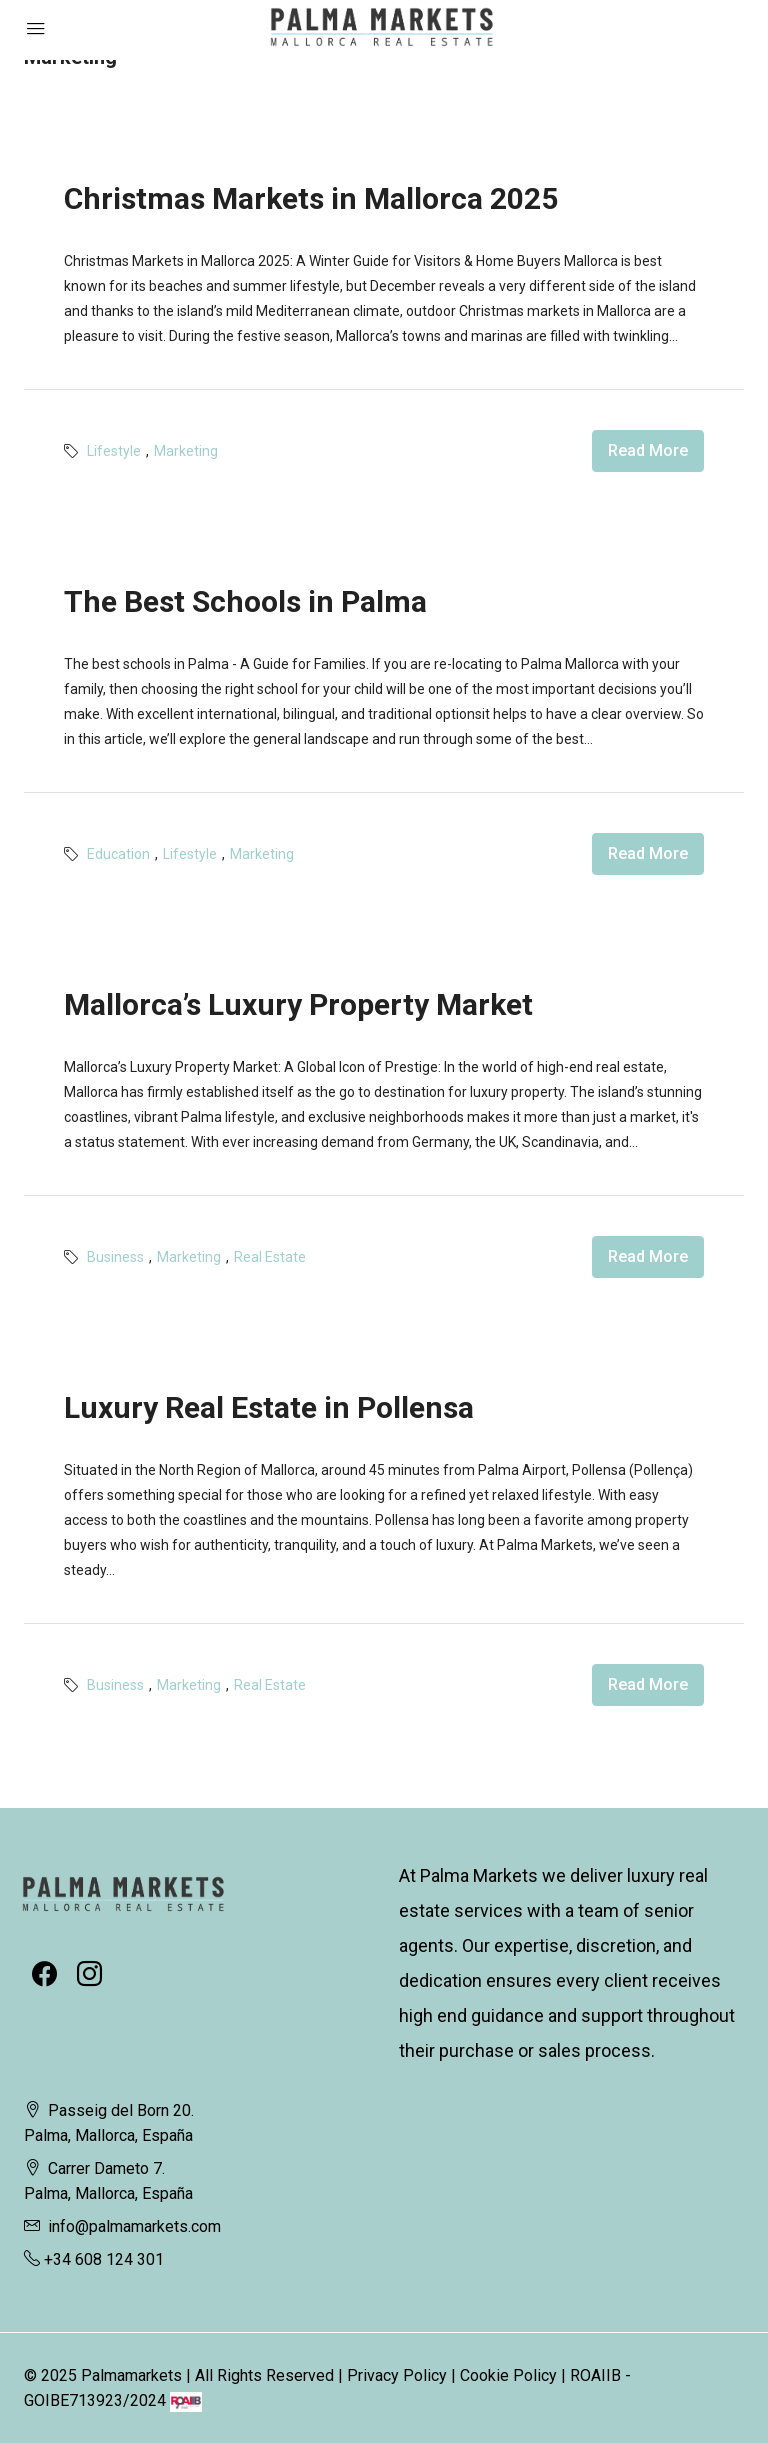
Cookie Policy (508, 2375)
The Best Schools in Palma (245, 601)
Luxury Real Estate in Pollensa (269, 1407)
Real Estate (270, 1257)
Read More (648, 450)
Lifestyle (114, 451)
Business (115, 1257)
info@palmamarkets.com (134, 2226)
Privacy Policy (397, 2375)
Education (118, 854)
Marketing (186, 451)
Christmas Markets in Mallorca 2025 (311, 198)
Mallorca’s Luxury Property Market (298, 1004)
